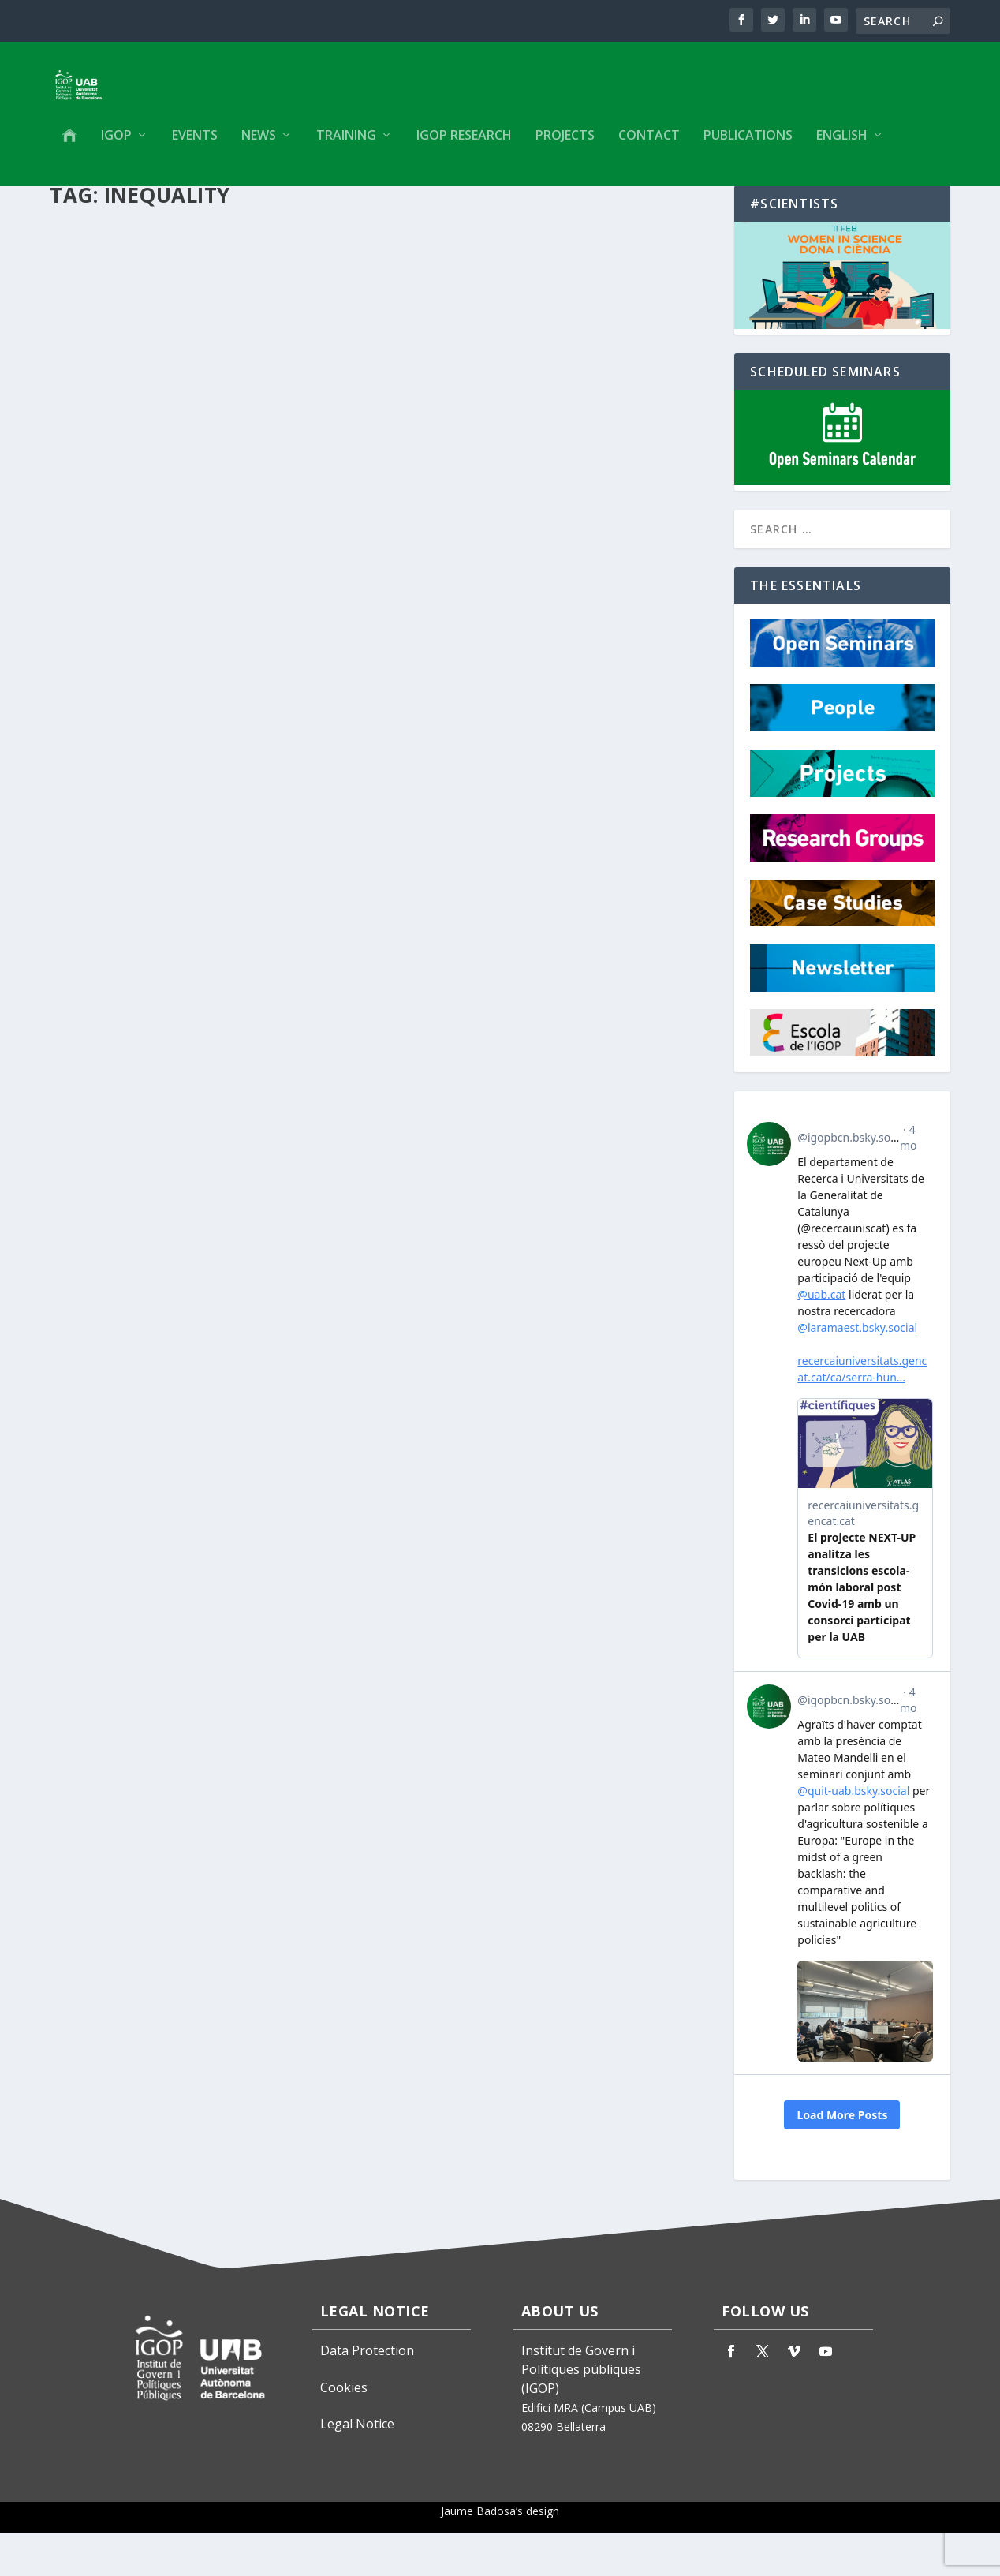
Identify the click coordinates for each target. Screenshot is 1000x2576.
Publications (748, 147)
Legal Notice (357, 2467)
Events (195, 147)
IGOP (116, 147)
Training (346, 147)
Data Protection (367, 2393)
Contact (649, 147)
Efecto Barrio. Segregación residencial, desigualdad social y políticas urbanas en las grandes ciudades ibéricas (190, 453)
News (258, 147)
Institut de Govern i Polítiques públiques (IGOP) (581, 2412)
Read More (107, 583)
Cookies (344, 2431)
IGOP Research (464, 147)
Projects (565, 147)
